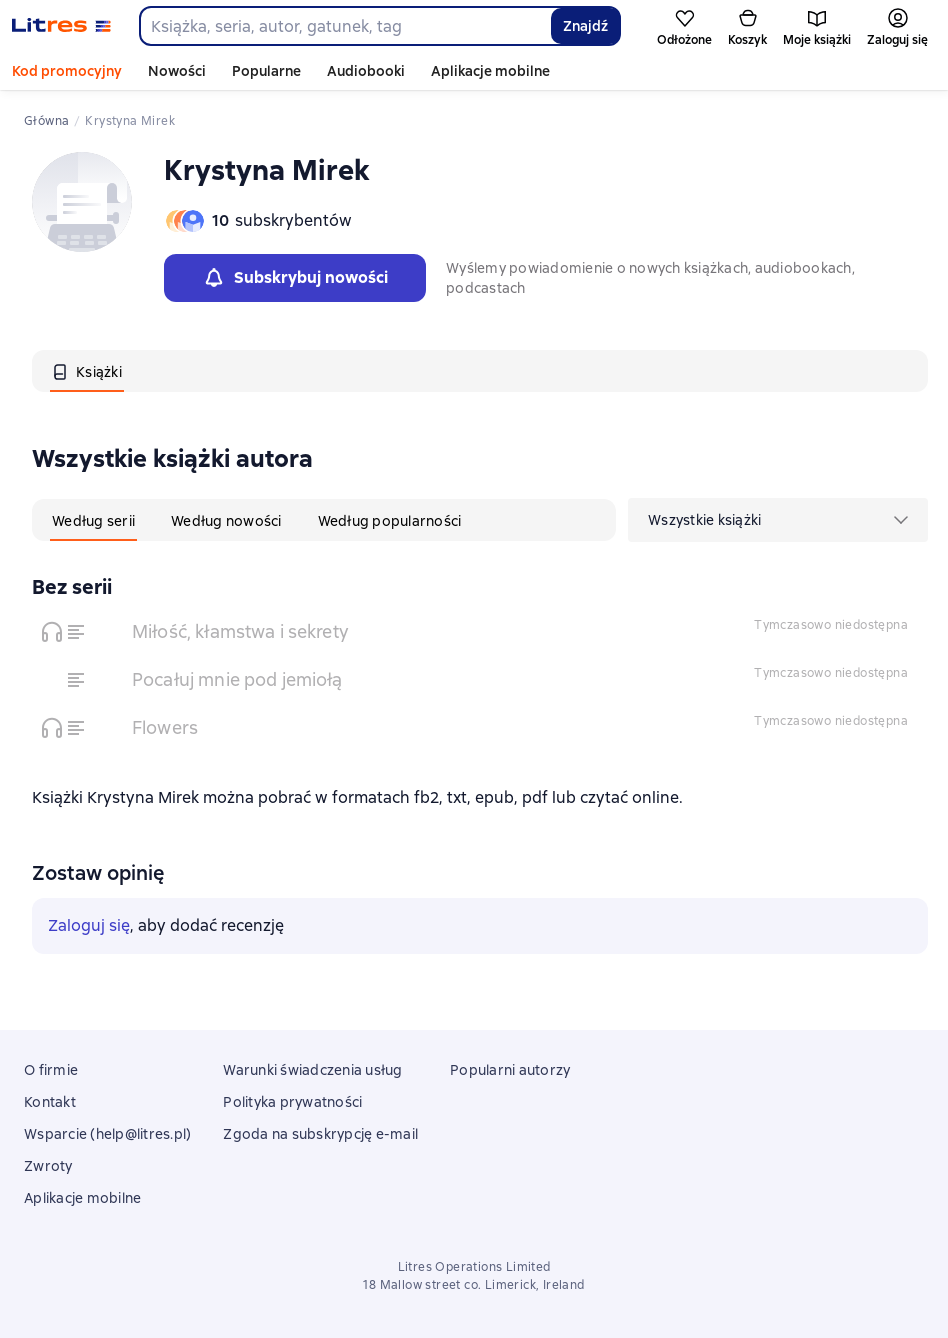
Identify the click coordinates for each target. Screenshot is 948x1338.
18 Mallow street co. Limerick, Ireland (473, 1285)
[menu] (778, 520)
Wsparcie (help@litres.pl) (107, 1134)
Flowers (165, 727)
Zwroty (48, 1166)
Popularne (266, 71)
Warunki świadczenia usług (312, 1070)
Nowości (177, 71)
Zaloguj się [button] (89, 925)
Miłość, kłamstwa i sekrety (240, 631)
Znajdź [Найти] (585, 26)
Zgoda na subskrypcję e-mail (320, 1134)
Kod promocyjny (67, 71)
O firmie (51, 1070)
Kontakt (50, 1102)
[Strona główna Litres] (61, 26)
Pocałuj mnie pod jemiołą (237, 679)
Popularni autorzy (510, 1070)
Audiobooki (366, 71)
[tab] (87, 371)
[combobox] (344, 26)
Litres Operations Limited (474, 1267)
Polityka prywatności (292, 1102)
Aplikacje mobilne (490, 71)
